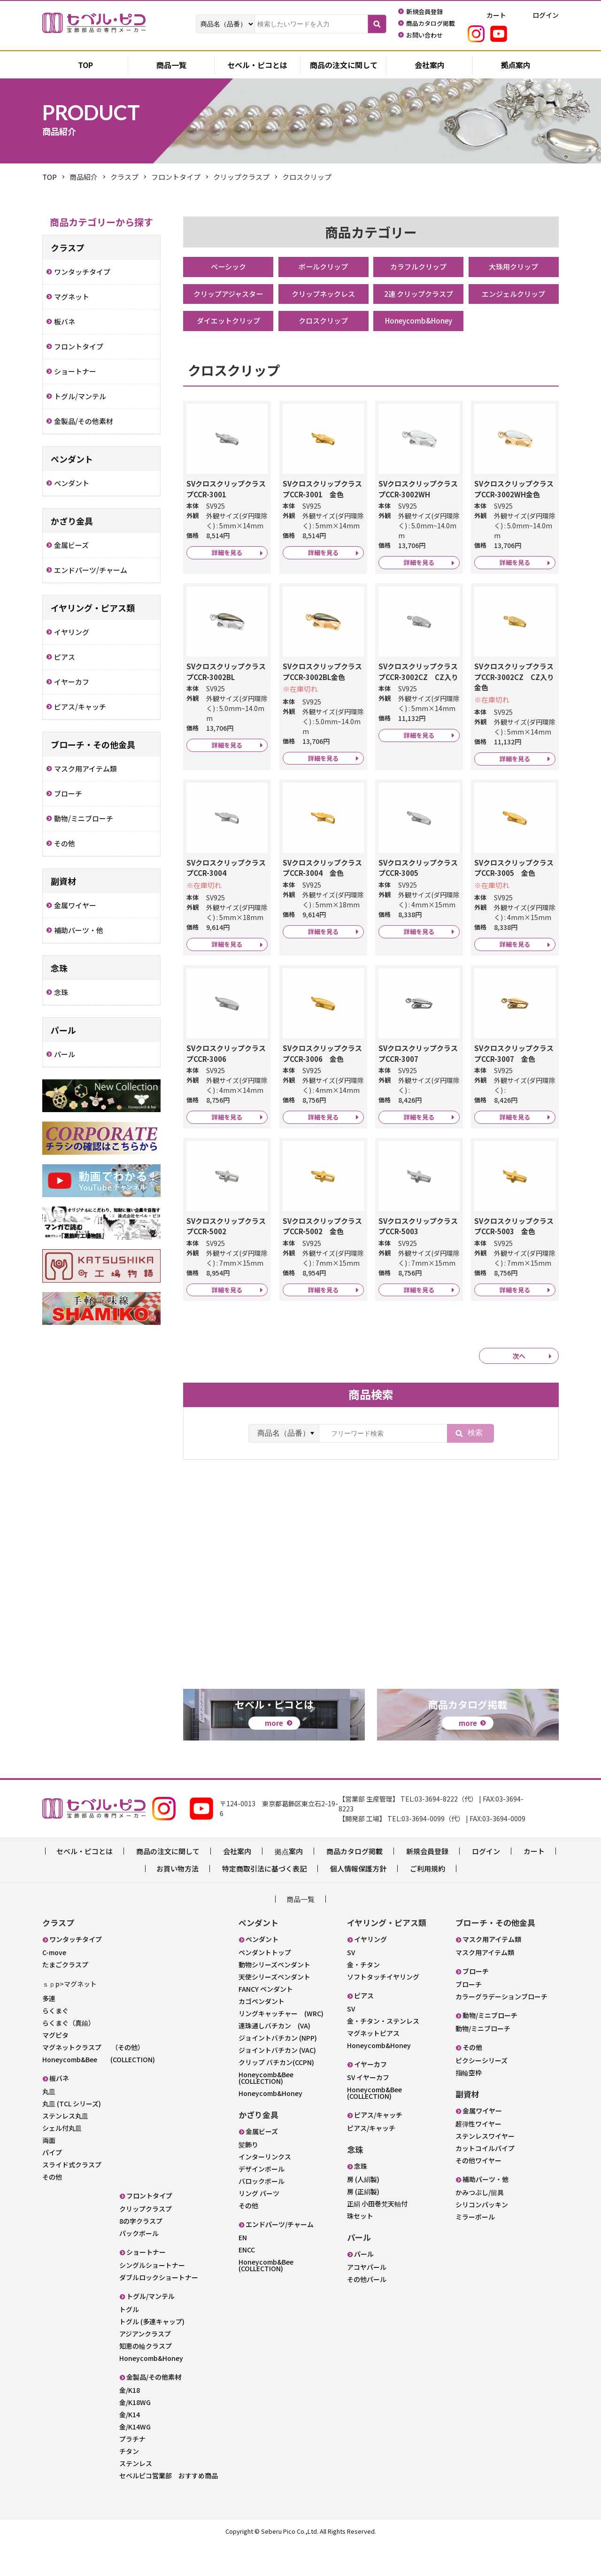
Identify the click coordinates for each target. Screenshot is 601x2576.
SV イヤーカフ (368, 2111)
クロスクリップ (323, 322)
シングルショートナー (152, 2298)
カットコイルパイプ (485, 2182)
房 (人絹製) (363, 2213)
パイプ (52, 2185)
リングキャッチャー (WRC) (281, 2047)
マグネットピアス (373, 2067)
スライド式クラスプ (71, 2198)
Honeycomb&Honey (418, 322)
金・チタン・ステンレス (383, 2054)
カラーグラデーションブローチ (501, 2030)
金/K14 (129, 2447)
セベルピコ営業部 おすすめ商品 (168, 2509)
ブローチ (468, 2018)
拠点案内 (516, 65)
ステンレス (135, 2496)
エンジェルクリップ (513, 295)
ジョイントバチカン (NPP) (278, 2071)
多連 (48, 2031)
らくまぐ (55, 2044)
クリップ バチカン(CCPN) (276, 2096)
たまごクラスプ (65, 1998)
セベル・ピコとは (257, 65)
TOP (49, 177)
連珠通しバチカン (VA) (274, 2059)
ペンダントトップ (265, 1986)
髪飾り (248, 2178)
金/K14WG (135, 2460)
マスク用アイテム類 (484, 1986)
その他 (52, 2210)
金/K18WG (135, 2435)
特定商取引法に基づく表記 (264, 1902)
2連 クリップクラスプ (418, 295)
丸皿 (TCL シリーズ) (71, 2137)
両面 (48, 2173)
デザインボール (262, 2202)
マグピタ (55, 2068)
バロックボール (262, 2215)
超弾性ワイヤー (478, 2157)
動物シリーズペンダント (274, 1998)
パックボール (139, 2266)
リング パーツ (259, 2227)
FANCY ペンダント (266, 2022)
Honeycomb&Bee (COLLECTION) (98, 2092)
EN (243, 2271)
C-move (54, 1986)
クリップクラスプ (145, 2242)
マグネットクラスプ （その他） (93, 2080)
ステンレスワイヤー (485, 2169)
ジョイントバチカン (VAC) (277, 2084)
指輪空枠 (468, 2106)
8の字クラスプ (140, 2254)
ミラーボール (475, 2250)
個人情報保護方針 (358, 1902)
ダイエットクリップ (228, 322)
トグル (129, 2342)
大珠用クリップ (513, 267)
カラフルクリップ (418, 267)
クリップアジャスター (228, 295)
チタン (129, 2484)
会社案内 (430, 65)
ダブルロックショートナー (158, 2310)
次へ (519, 1408)
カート (534, 1885)
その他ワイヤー (478, 2194)
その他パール (366, 2313)
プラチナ (132, 2472)
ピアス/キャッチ (371, 2161)
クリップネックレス (323, 295)
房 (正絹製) (363, 2225)
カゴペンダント (262, 2035)
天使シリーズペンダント (274, 2010)
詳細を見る (227, 564)
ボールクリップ (323, 267)
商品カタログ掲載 (354, 1885)
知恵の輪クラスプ (145, 2379)
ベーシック (228, 267)
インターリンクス (265, 2190)
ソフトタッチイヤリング (383, 2010)
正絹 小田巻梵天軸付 (377, 2237)
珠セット (360, 2249)
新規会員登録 (427, 1885)
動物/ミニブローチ (482, 2062)
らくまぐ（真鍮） (68, 2056)
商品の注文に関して (344, 65)
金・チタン (363, 1998)
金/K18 (129, 2423)
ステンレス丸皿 (65, 2149)
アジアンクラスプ (145, 2367)
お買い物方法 (177, 1902)
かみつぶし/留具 (479, 2226)
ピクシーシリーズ (481, 2094)
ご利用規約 (427, 1902)
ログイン (486, 1885)
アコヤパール (366, 2300)
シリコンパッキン (481, 2238)
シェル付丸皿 (62, 2161)
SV (351, 1986)
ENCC (247, 2283)
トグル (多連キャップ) (152, 2354)
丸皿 (48, 2124)
